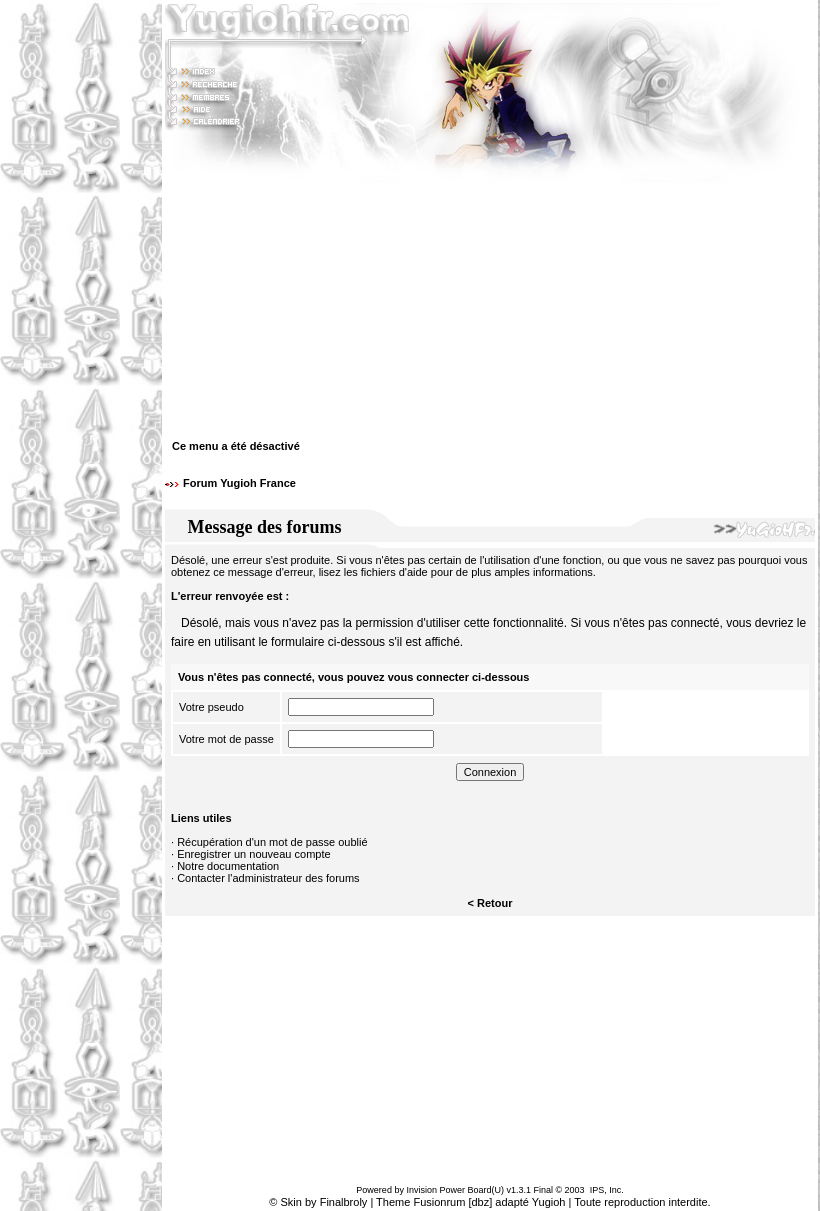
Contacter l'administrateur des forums (268, 878)
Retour (494, 903)
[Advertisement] (81, 606)
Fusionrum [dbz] (452, 1202)
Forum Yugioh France (239, 483)
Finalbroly (344, 1202)
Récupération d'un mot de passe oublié (272, 842)
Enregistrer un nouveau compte (253, 854)
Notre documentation (228, 866)
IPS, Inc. (607, 1190)
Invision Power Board (448, 1190)
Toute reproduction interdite (640, 1202)
